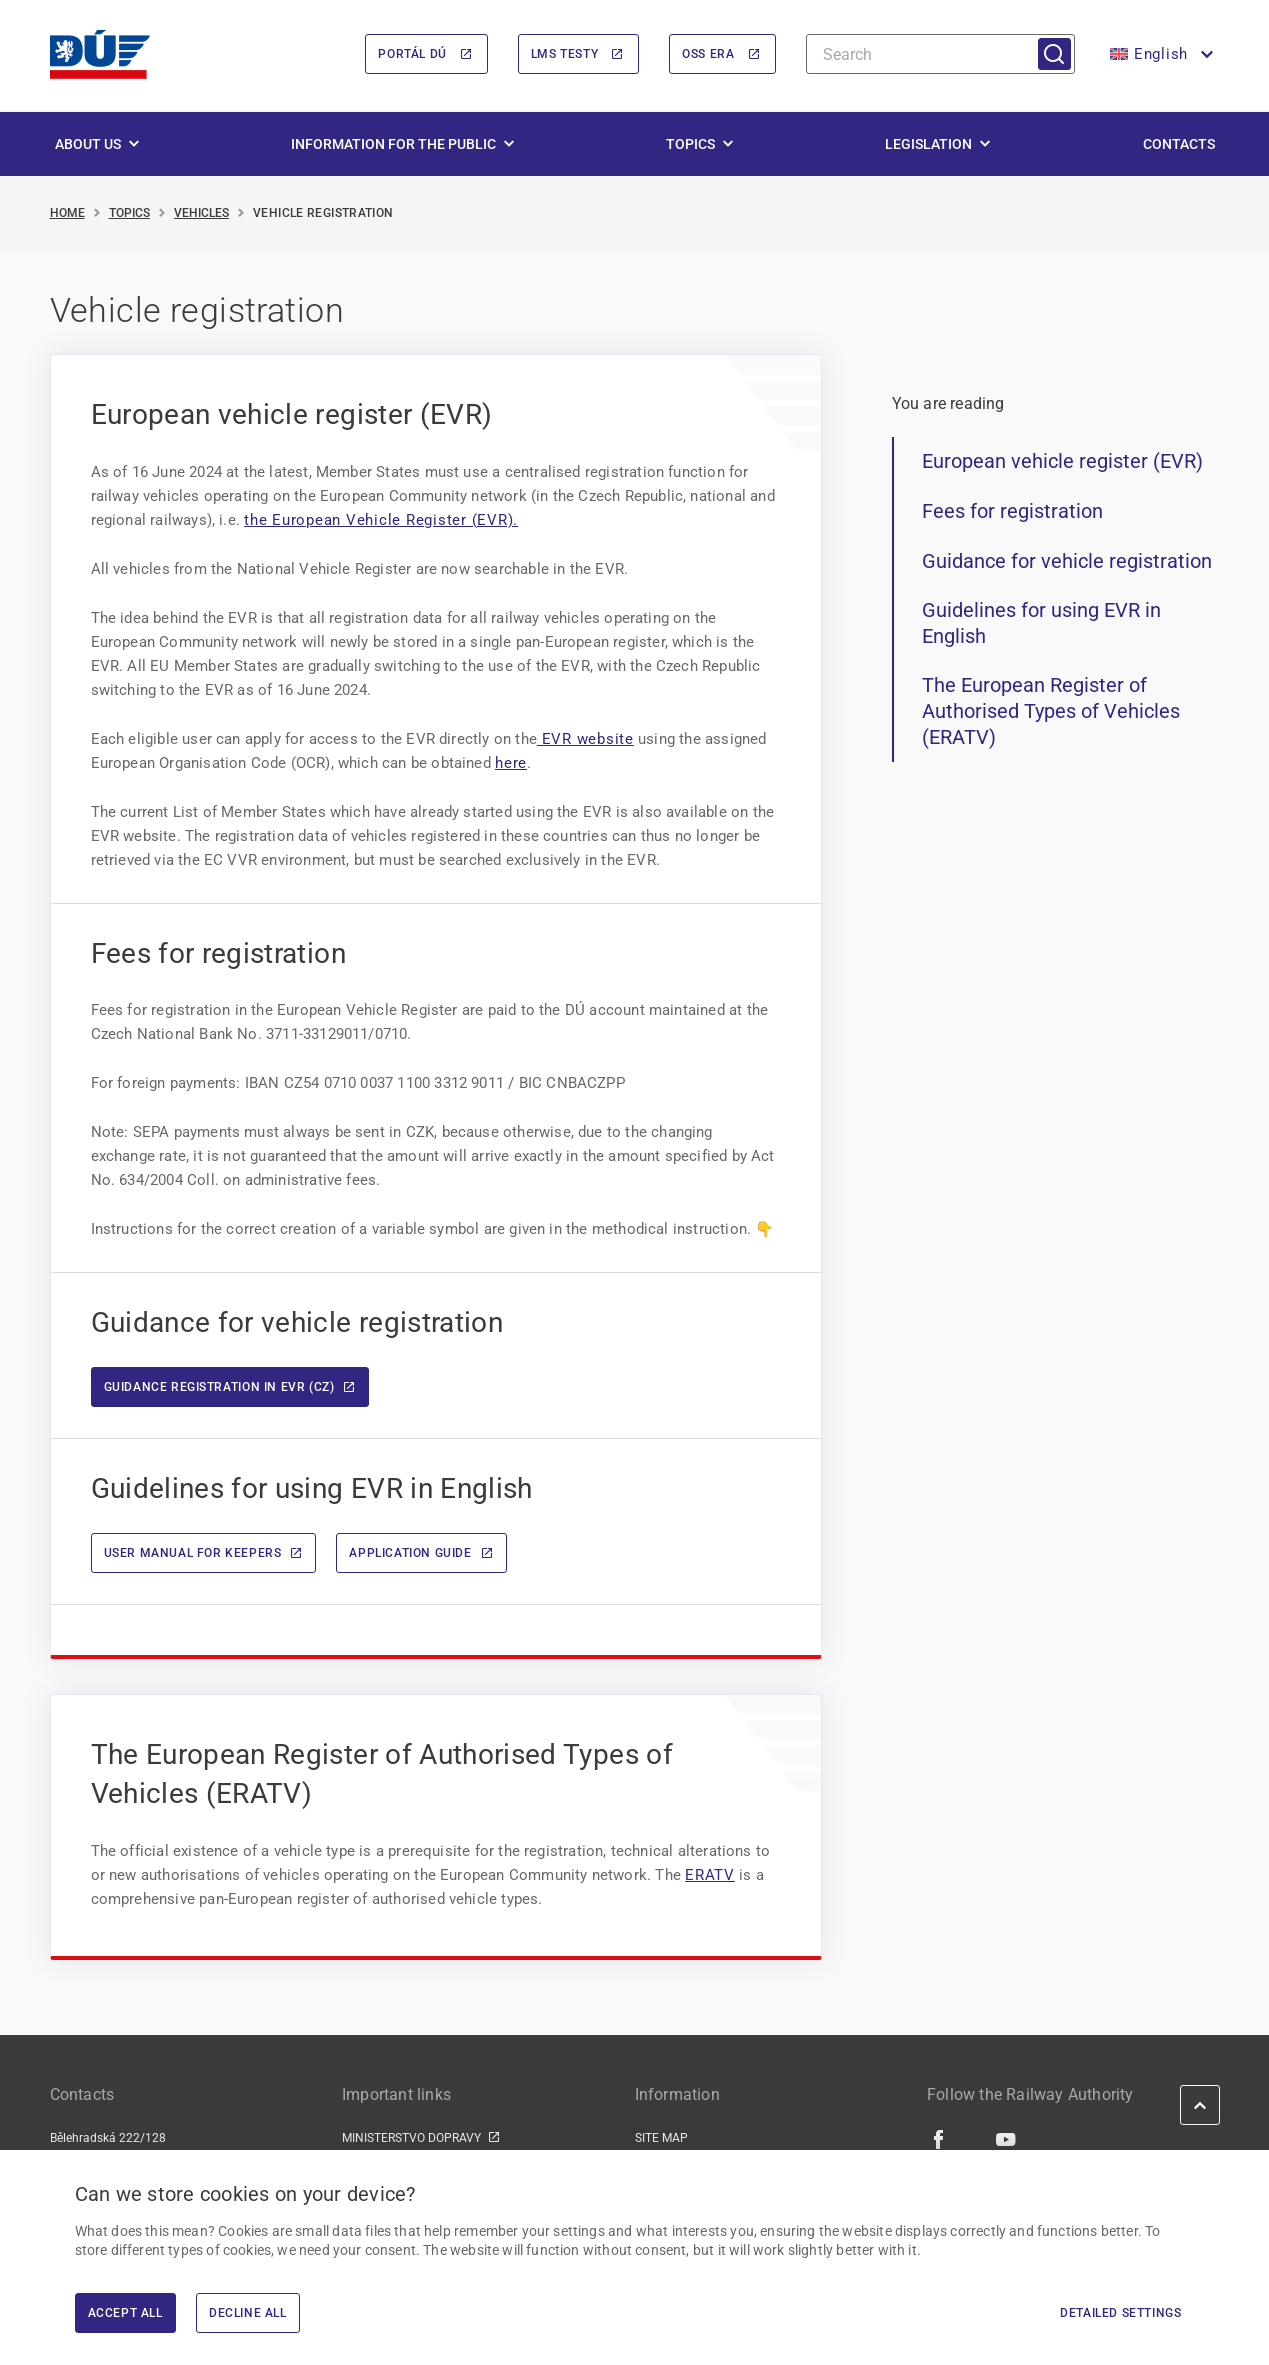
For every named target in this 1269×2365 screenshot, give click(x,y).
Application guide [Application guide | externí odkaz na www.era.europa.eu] (410, 1554)
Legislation (928, 144)
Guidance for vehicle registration (1067, 561)
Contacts (1179, 144)
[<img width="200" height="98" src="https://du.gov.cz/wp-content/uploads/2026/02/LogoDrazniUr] (100, 54)
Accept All (125, 2313)
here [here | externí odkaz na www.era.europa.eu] (511, 763)
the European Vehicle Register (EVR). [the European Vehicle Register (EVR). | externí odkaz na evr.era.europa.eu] (381, 520)
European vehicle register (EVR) (1062, 462)
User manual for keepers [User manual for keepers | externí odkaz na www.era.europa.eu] (193, 1554)
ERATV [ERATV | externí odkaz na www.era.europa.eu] (710, 1875)
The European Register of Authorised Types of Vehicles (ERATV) (1051, 711)
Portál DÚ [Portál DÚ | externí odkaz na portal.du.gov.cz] (412, 55)
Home (67, 213)
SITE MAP (661, 2138)
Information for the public (393, 144)
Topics (690, 144)
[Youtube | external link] (1006, 2139)
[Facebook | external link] (939, 2139)
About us (88, 144)
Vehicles (201, 213)
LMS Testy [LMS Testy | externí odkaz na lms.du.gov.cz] (564, 55)
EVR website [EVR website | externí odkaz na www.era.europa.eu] (585, 739)
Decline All (248, 2313)
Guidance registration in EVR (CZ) (219, 1387)
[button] (1160, 55)
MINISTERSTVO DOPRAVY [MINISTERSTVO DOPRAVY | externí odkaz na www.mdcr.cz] (411, 2138)
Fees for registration (1012, 511)
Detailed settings (1120, 2313)
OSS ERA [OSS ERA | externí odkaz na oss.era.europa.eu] (708, 55)
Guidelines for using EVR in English (1041, 624)
